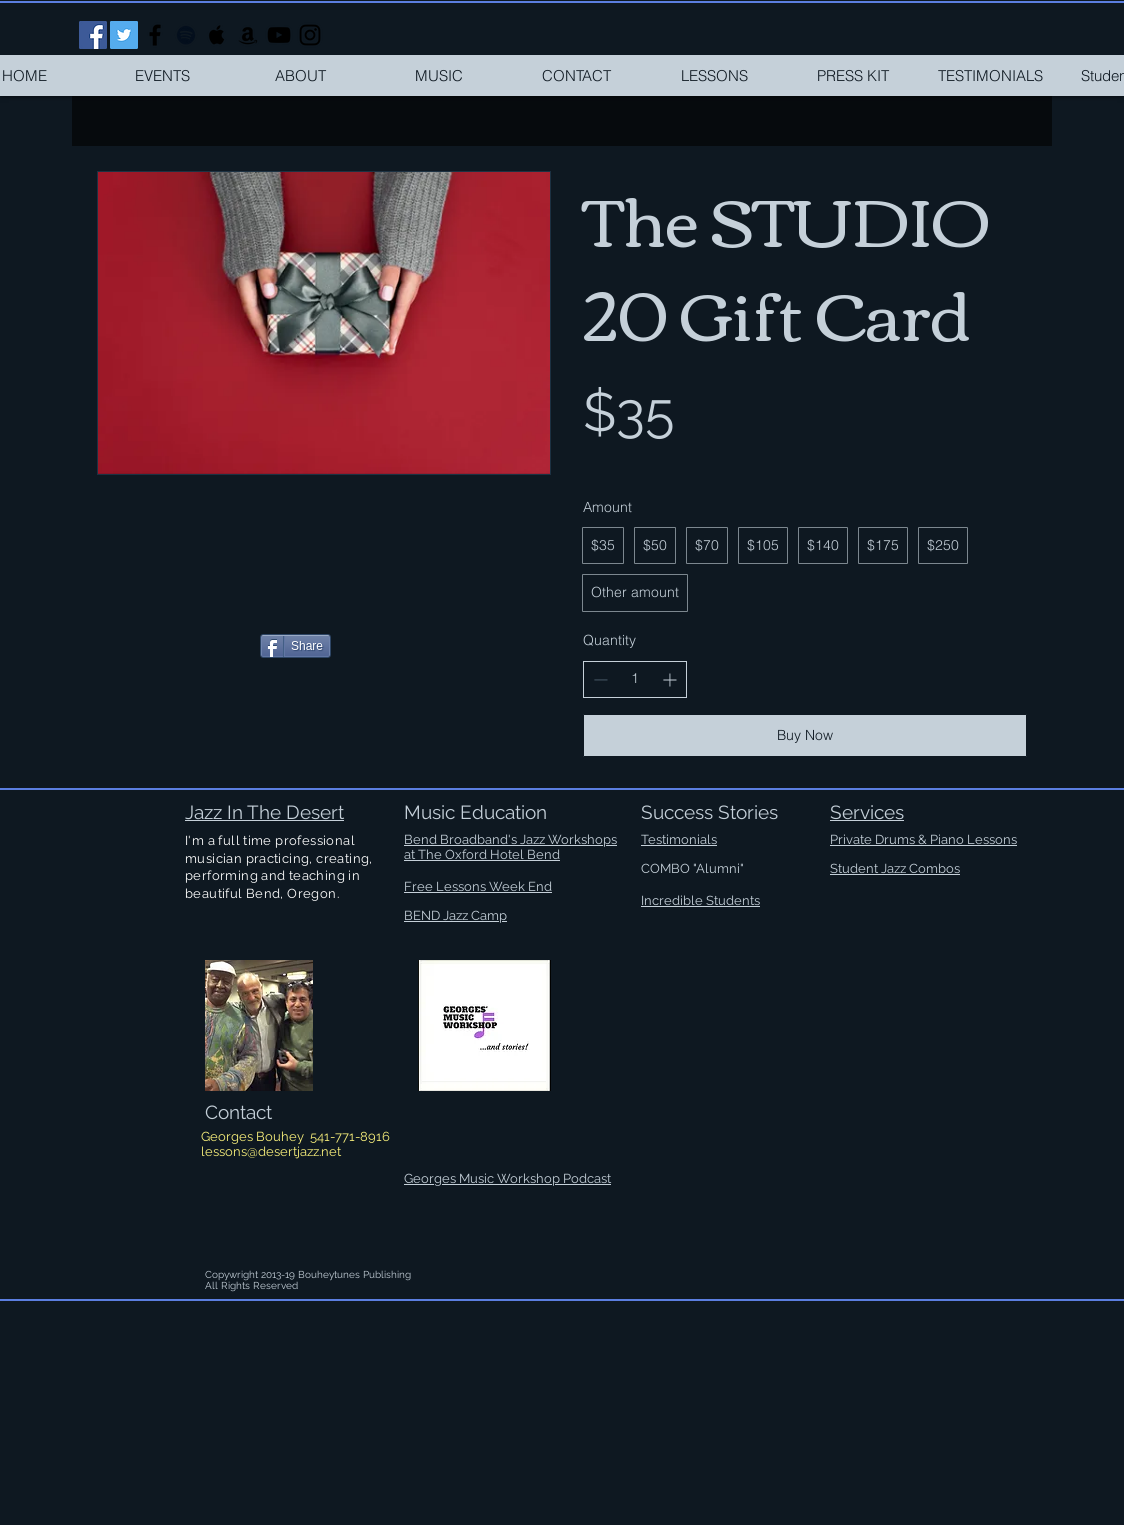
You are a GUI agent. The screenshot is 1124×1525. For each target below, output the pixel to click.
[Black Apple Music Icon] (217, 35)
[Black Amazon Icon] (248, 35)
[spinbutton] (635, 679)
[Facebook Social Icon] (93, 35)
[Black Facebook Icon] (155, 35)
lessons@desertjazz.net (271, 1151)
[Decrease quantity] (600, 679)
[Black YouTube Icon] (279, 35)
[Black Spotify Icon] (186, 35)
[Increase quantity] (669, 679)
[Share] (295, 646)
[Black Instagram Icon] (310, 35)
